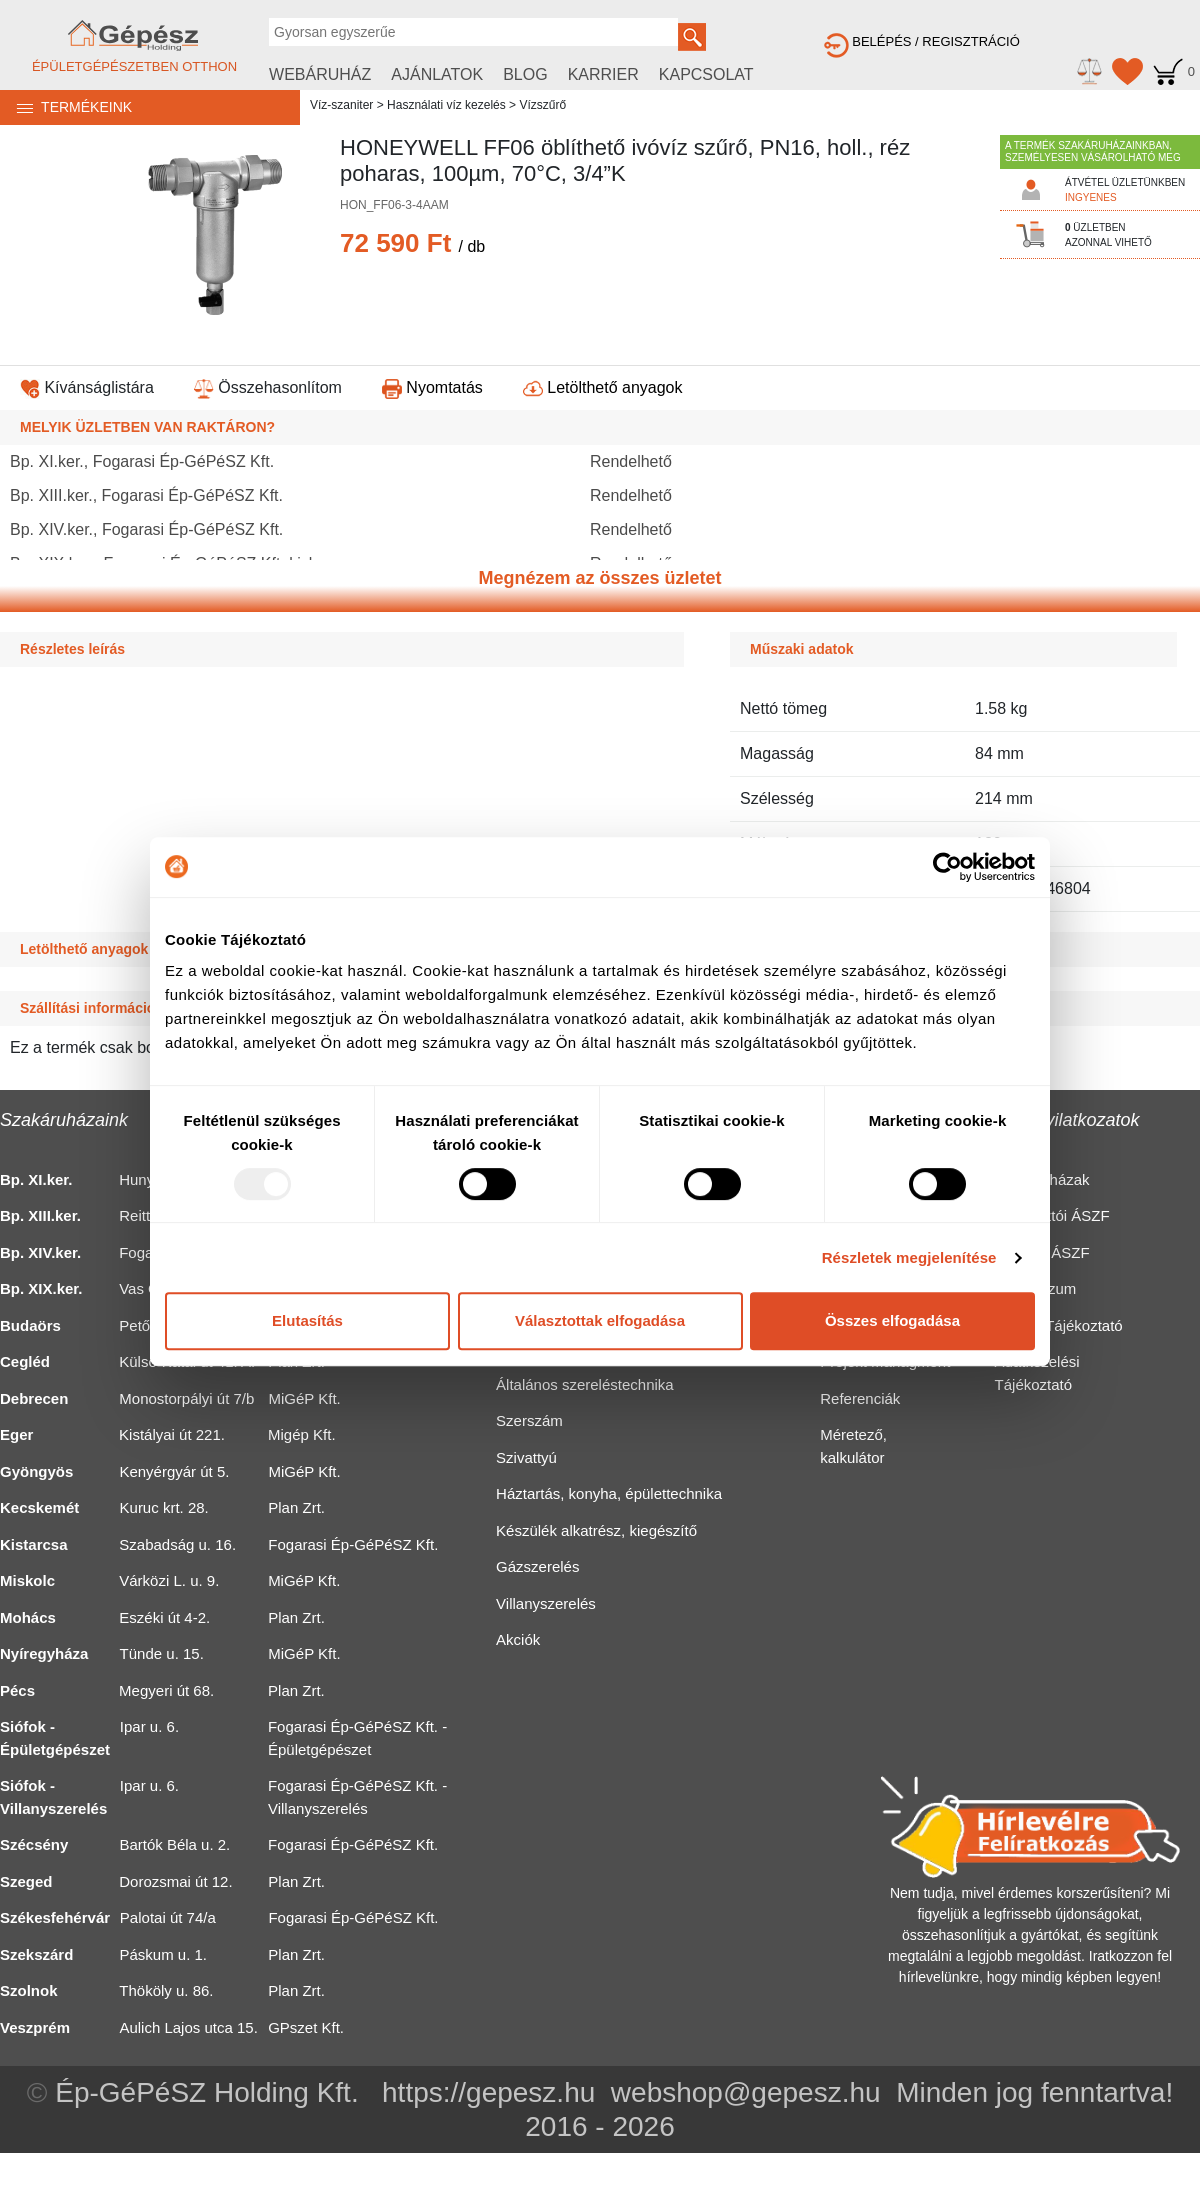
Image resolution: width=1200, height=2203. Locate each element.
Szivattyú (526, 1457)
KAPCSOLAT (706, 74)
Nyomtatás (432, 387)
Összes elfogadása (892, 1320)
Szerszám (529, 1420)
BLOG (525, 74)
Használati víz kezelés (446, 105)
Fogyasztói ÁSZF (1052, 1215)
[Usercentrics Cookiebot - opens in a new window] (947, 867)
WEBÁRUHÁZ (320, 74)
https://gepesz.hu (488, 2092)
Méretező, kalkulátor (853, 1446)
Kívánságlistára (87, 387)
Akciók (518, 1639)
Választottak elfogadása (600, 1320)
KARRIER (603, 74)
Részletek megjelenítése (909, 1257)
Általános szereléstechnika (585, 1384)
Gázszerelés (537, 1566)
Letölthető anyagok (603, 387)
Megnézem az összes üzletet (599, 578)
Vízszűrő (542, 105)
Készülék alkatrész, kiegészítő (596, 1530)
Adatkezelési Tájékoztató (1037, 1373)
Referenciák (860, 1398)
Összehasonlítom (268, 387)
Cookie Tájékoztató (1059, 1325)
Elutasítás (307, 1320)
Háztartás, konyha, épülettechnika (609, 1493)
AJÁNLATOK (437, 74)
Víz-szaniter (341, 105)
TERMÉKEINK (66, 107)
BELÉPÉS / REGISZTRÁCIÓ (922, 41)
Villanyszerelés (546, 1603)
